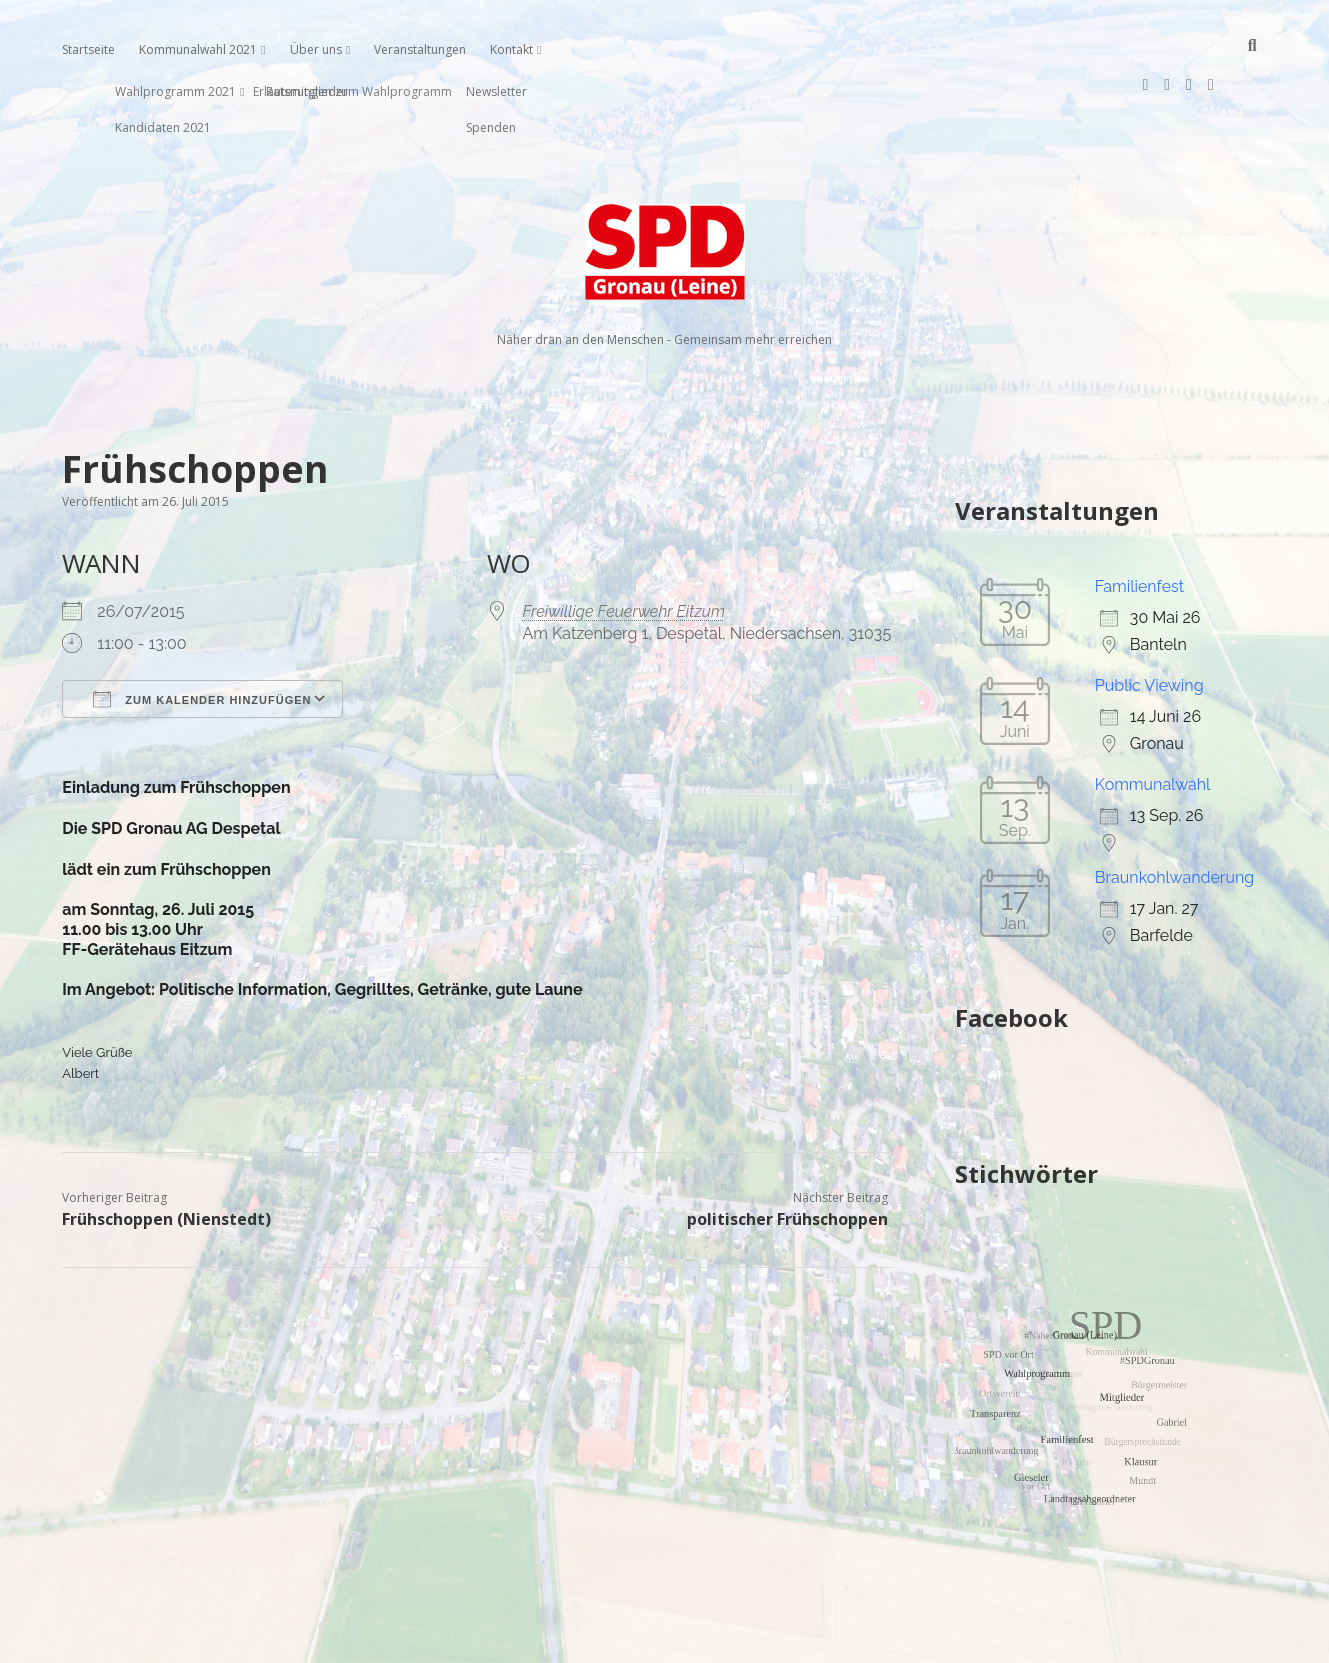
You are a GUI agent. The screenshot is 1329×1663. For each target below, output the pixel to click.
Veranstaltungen (420, 49)
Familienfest (1139, 522)
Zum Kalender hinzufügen (202, 635)
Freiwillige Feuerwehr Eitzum (623, 547)
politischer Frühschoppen (787, 1155)
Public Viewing (1149, 621)
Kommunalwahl (1153, 720)
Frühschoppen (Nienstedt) (166, 1155)
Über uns (316, 49)
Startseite (88, 49)
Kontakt (511, 49)
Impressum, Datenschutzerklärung (664, 1639)
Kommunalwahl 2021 (198, 49)
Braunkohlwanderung (1174, 813)
